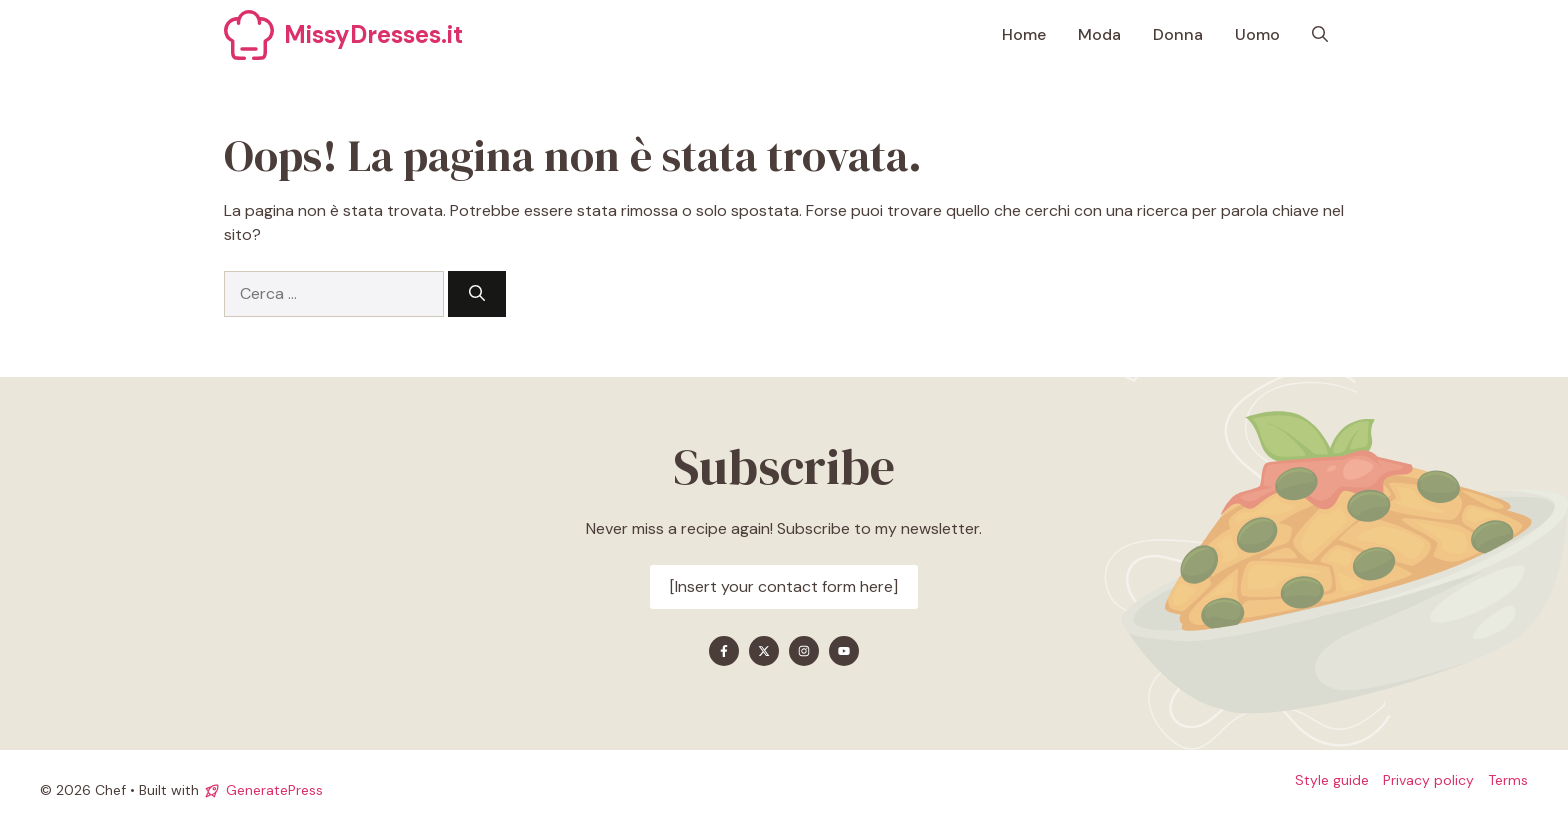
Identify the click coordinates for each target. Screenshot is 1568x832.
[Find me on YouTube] (844, 651)
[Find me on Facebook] (724, 651)
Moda (1099, 34)
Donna (1178, 34)
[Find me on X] (764, 651)
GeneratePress (274, 790)
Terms (1508, 780)
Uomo (1257, 34)
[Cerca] (477, 294)
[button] (1320, 35)
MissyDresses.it (373, 34)
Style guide (1332, 780)
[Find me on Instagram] (804, 651)
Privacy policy (1428, 780)
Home (1024, 34)
